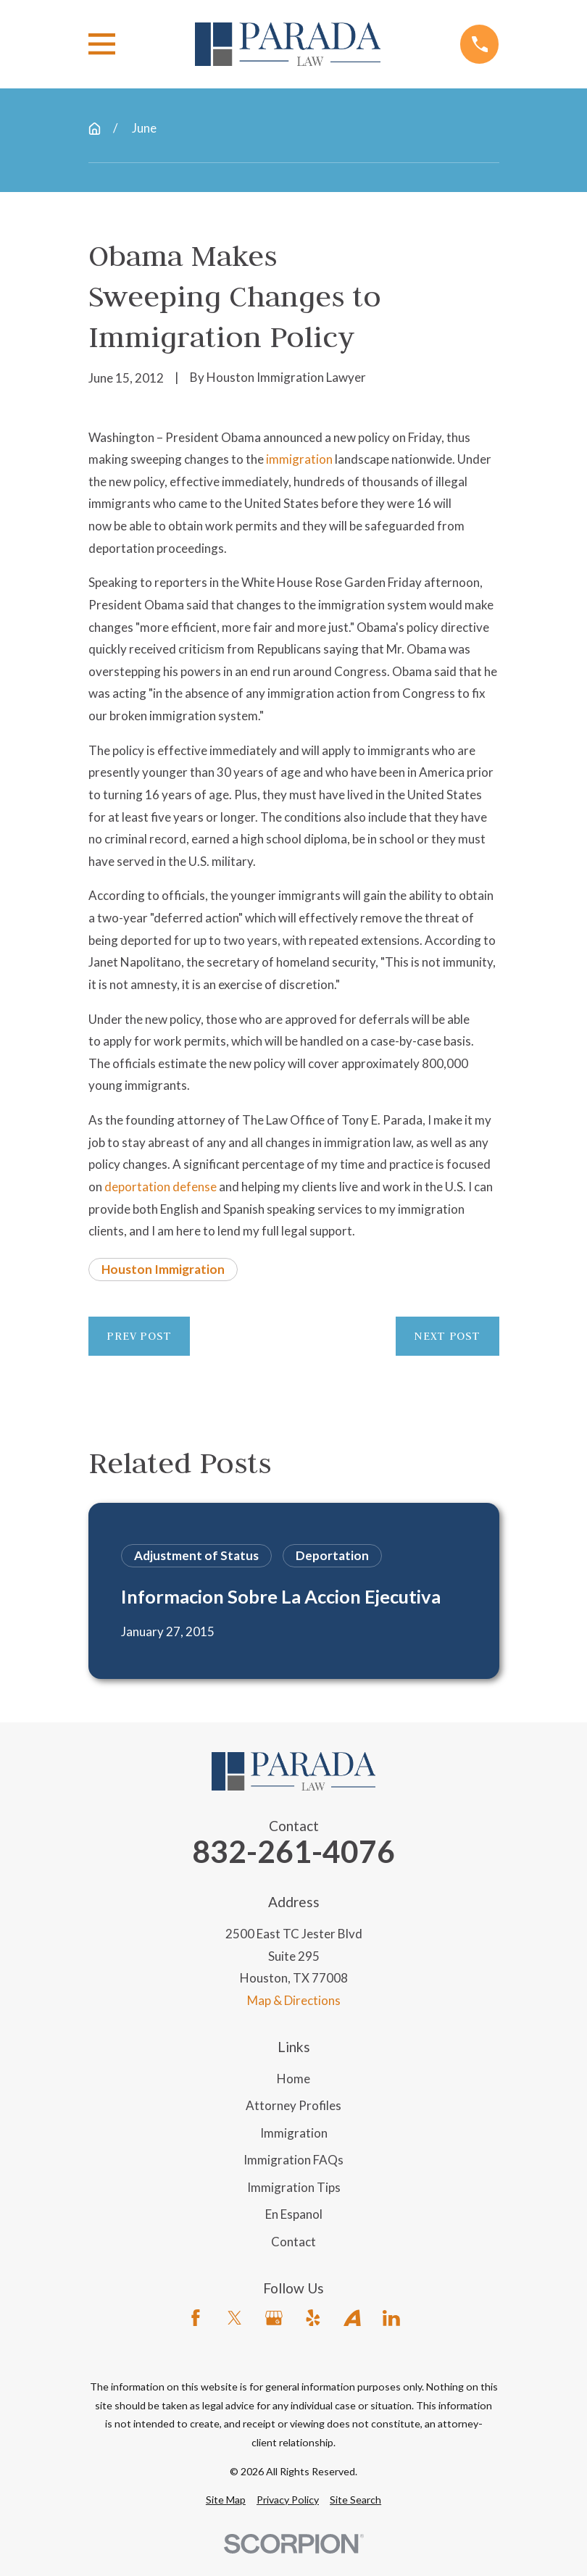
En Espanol (293, 2214)
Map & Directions (294, 2000)
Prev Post (139, 1336)
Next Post (447, 1336)
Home (293, 2078)
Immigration (294, 2133)
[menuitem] (226, 2499)
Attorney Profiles (293, 2105)
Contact (293, 2241)
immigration (299, 459)
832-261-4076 (293, 1851)
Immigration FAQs (293, 2159)
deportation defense (160, 1186)
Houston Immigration (163, 1269)
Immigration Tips (294, 2187)
